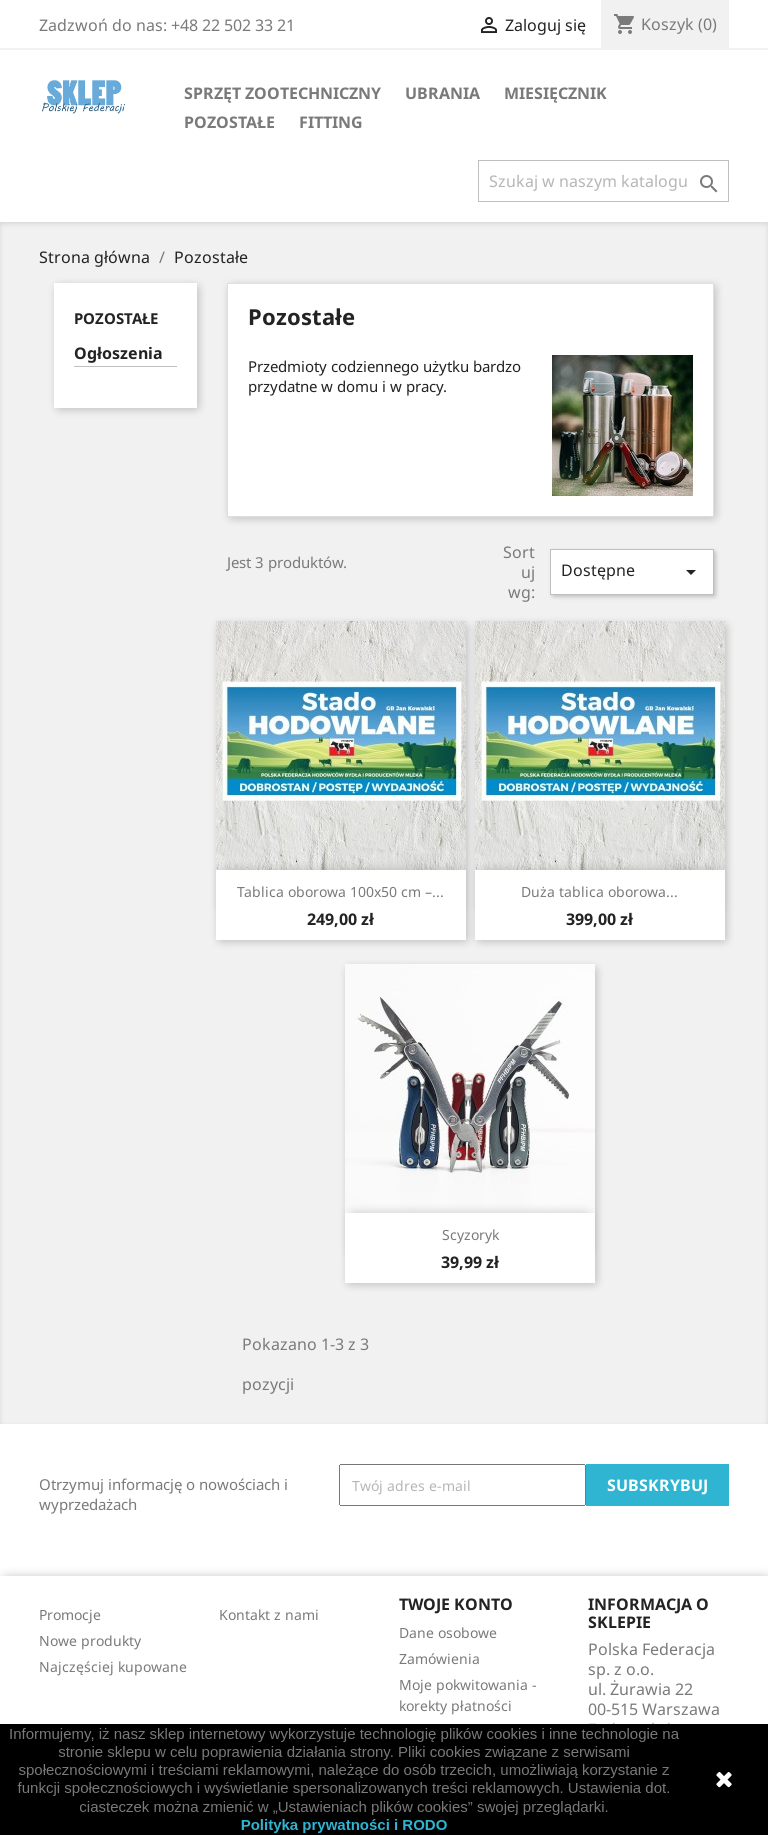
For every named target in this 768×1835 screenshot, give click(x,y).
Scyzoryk (470, 1234)
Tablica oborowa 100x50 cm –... (340, 891)
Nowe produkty (90, 1640)
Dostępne (632, 571)
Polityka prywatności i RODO (344, 1824)
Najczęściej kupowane (113, 1666)
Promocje (70, 1614)
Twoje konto (456, 1604)
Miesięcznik (555, 93)
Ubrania (442, 93)
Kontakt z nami (269, 1614)
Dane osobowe (448, 1632)
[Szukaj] (603, 181)
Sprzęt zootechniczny (282, 93)
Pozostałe (229, 122)
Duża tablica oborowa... (599, 891)
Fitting (331, 122)
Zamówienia (439, 1658)
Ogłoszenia (118, 353)
